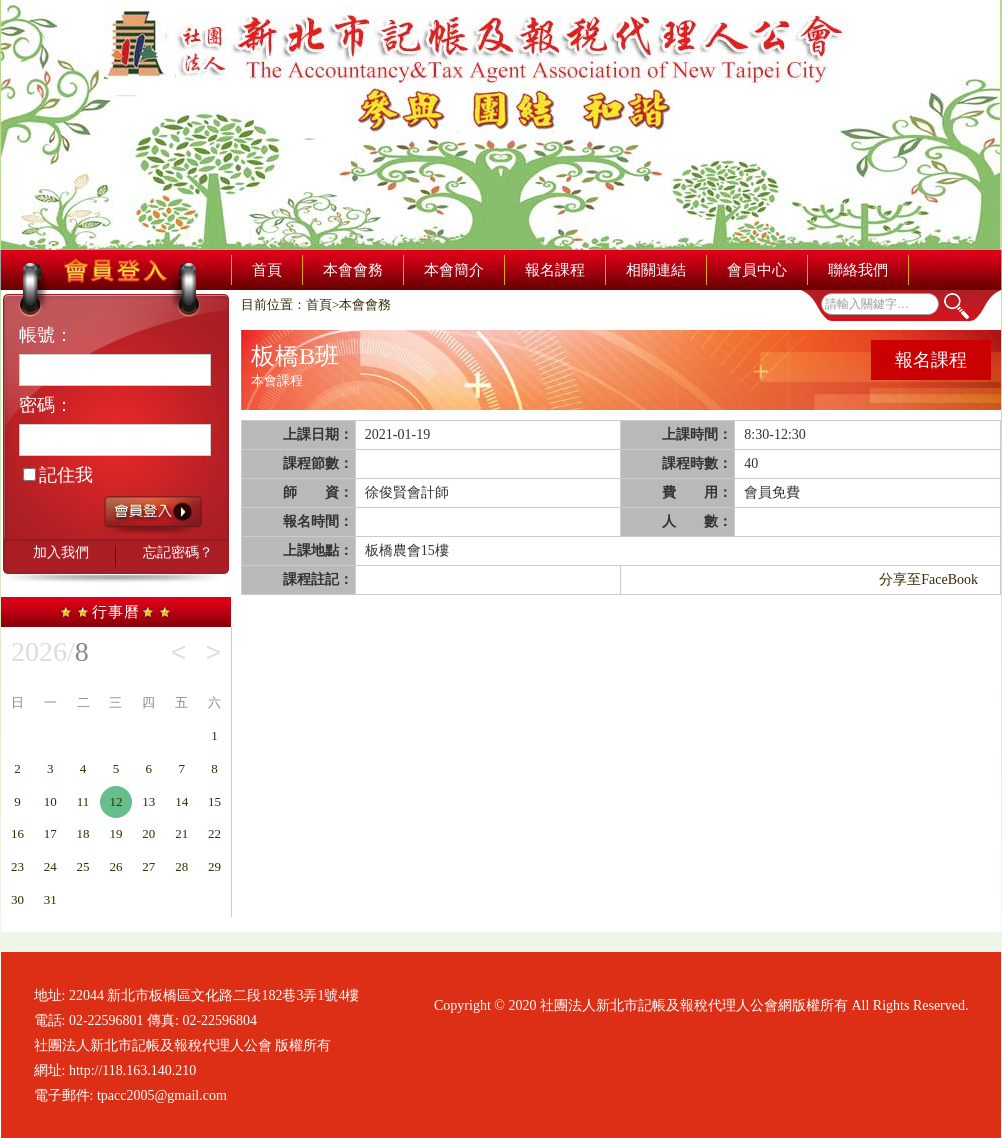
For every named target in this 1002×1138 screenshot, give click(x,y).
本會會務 (353, 270)
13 (148, 801)
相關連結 (656, 270)
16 (17, 833)
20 (148, 833)
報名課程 (555, 270)
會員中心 (757, 270)
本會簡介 (454, 270)
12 (115, 801)
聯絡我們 (858, 270)
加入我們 (61, 552)
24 (50, 866)
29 (214, 866)
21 (181, 833)
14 (181, 801)
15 (214, 801)
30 (17, 899)
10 (50, 801)
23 (17, 866)
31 (50, 899)
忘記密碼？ (178, 552)
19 (115, 833)
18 (83, 833)
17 (50, 833)
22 (214, 833)
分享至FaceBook (928, 579)
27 (148, 866)
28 (181, 866)
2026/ (50, 652)
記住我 (58, 475)
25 (83, 866)
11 (83, 801)
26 (115, 866)
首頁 (267, 270)
